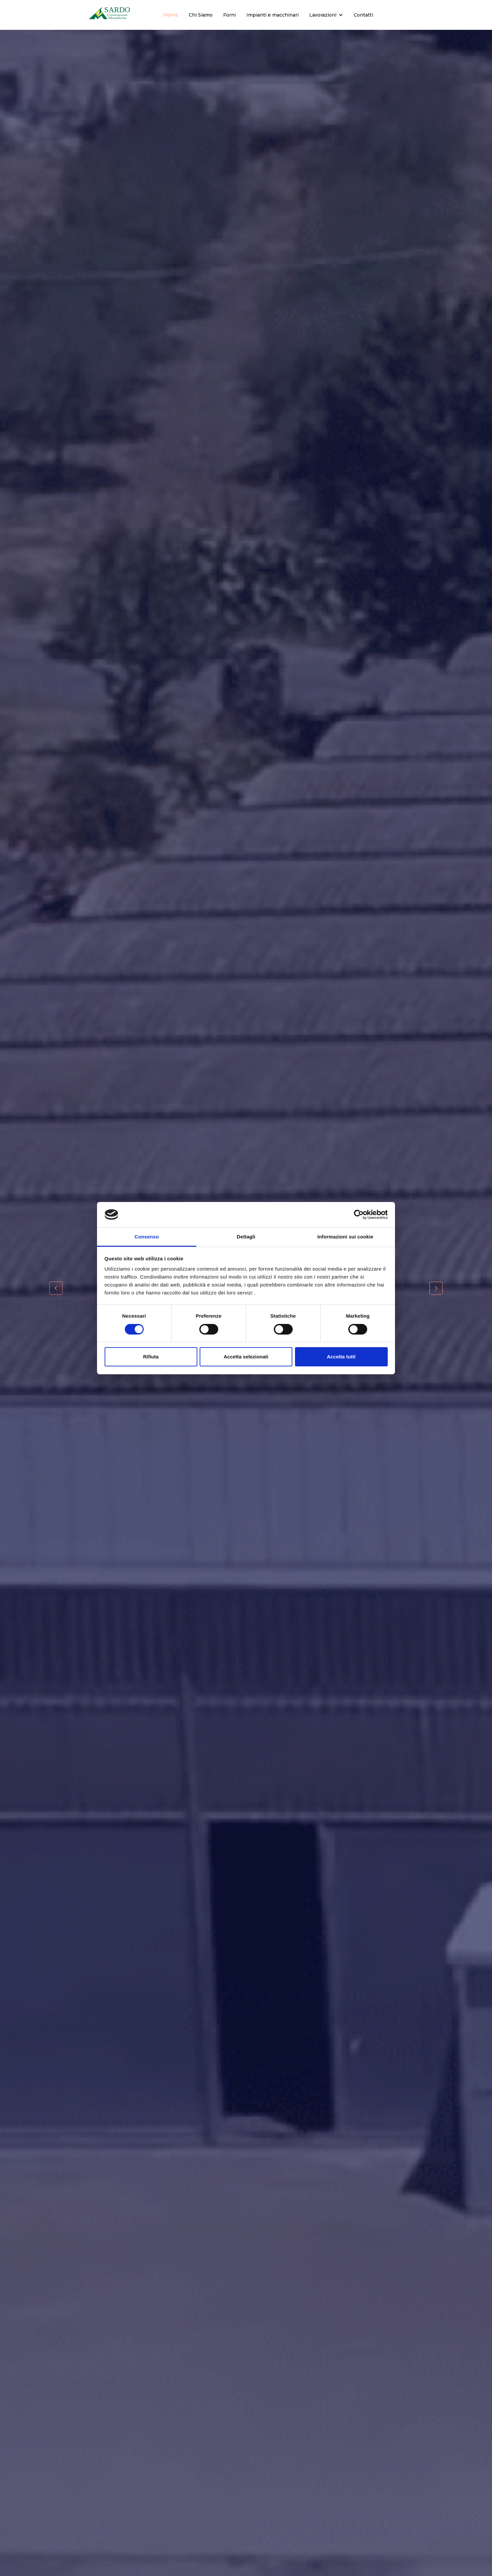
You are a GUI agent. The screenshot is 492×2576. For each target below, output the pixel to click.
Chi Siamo (201, 15)
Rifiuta (151, 1356)
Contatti (363, 15)
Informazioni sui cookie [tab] (345, 1236)
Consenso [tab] (146, 1236)
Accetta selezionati (245, 1356)
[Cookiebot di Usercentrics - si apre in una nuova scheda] (359, 1215)
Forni (229, 15)
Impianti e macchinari (272, 15)
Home (170, 15)
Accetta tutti (341, 1356)
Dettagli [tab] (246, 1236)
